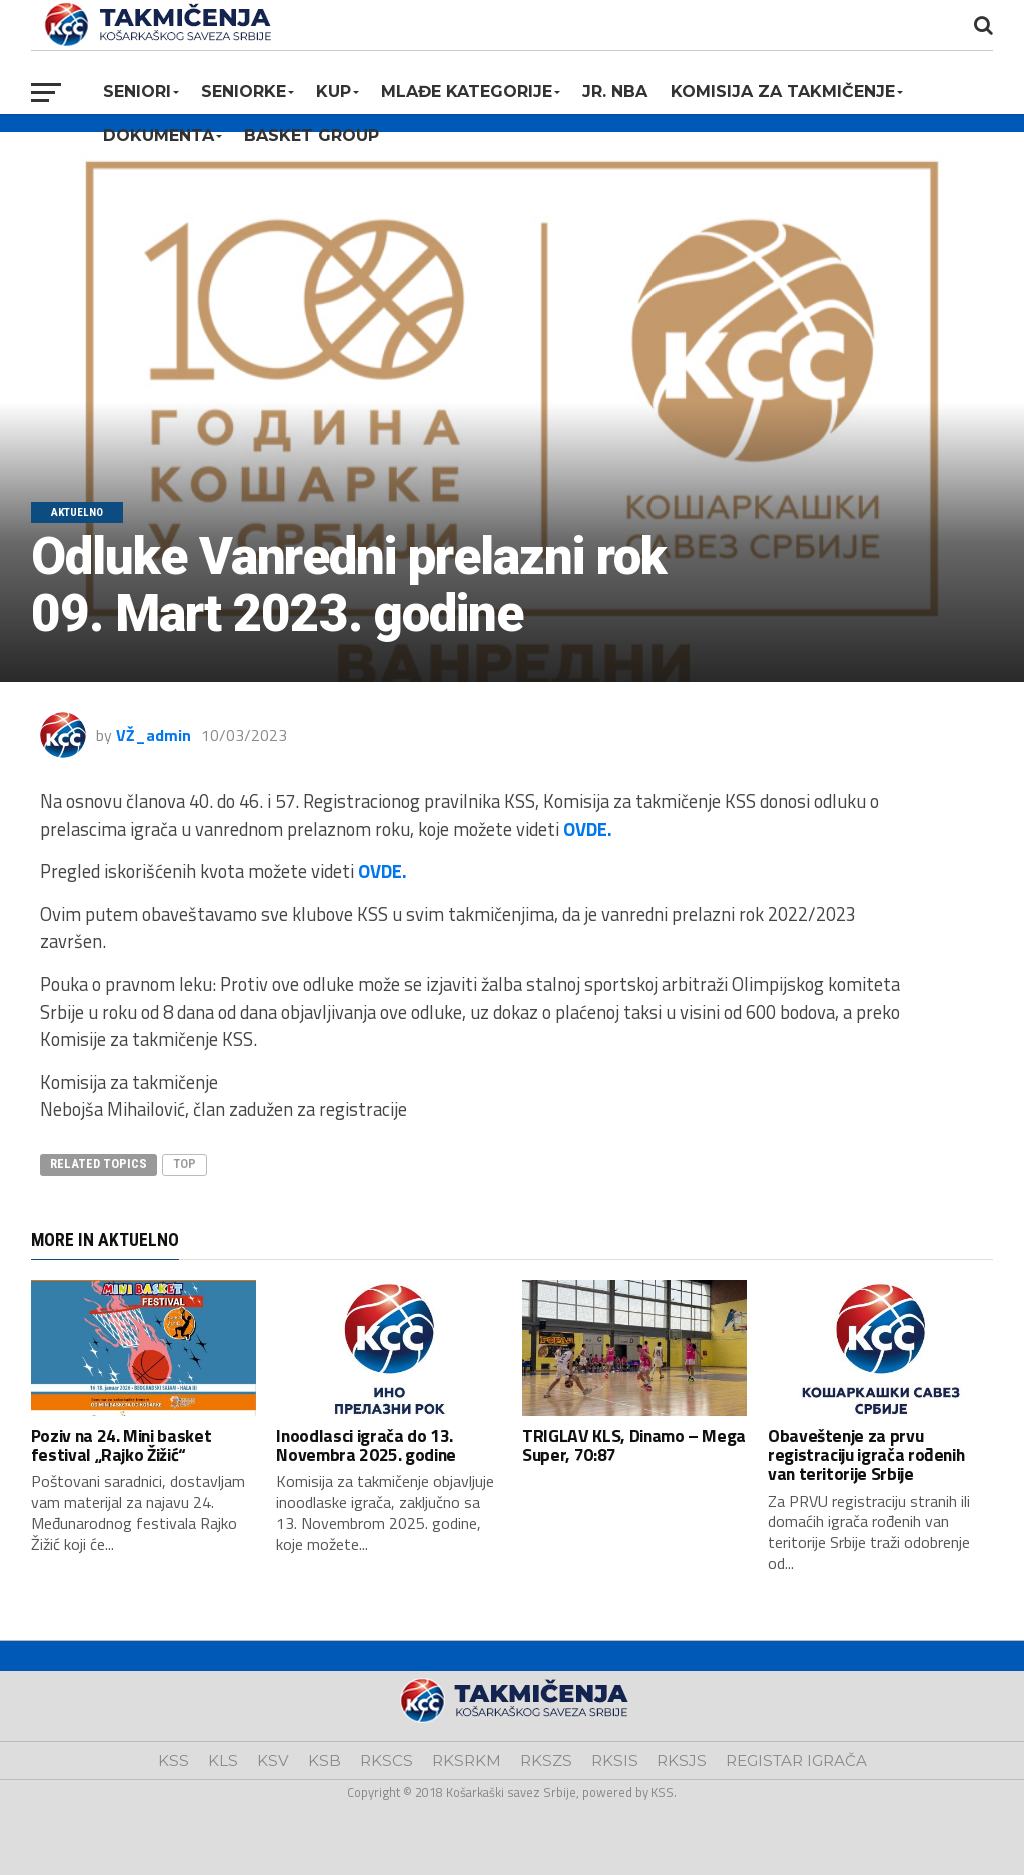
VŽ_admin (153, 735)
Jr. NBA (614, 91)
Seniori (137, 91)
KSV (273, 1760)
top (184, 1163)
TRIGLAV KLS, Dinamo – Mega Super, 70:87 (634, 1445)
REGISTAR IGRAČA (796, 1760)
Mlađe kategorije (466, 91)
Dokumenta (158, 135)
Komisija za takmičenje (783, 91)
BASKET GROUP (311, 135)
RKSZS (546, 1760)
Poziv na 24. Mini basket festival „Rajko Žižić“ (121, 1445)
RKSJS (682, 1760)
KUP (333, 91)
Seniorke (243, 91)
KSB (324, 1760)
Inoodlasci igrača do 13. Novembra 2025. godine (366, 1445)
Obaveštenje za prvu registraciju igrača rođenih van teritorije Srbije (866, 1455)
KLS (223, 1760)
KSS (173, 1760)
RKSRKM (466, 1760)
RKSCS (386, 1760)
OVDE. (587, 829)
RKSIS (614, 1760)
